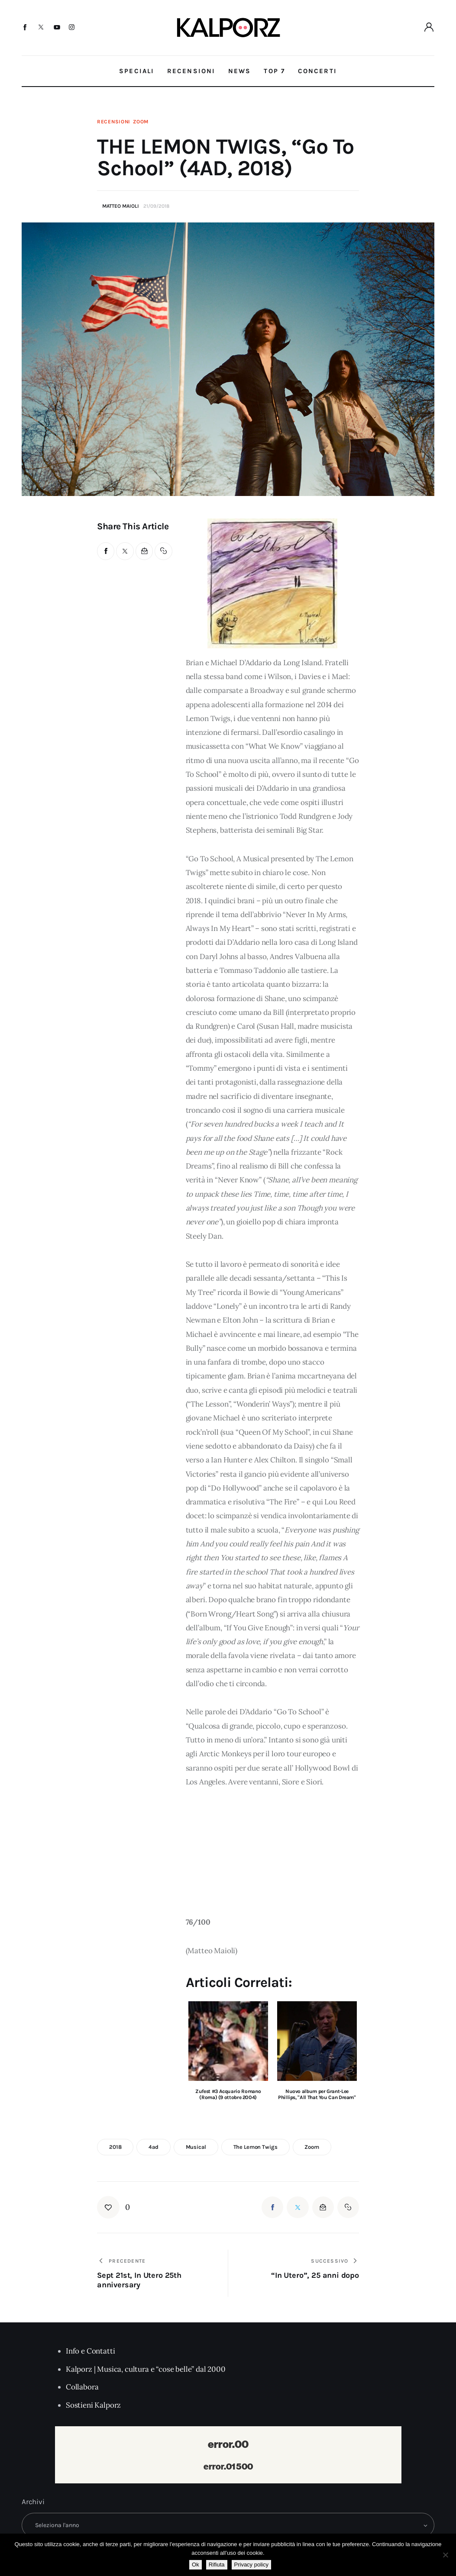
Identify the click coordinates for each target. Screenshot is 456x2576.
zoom (311, 2147)
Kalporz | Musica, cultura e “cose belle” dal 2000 (146, 2369)
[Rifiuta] (445, 2554)
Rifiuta (217, 2564)
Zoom (141, 122)
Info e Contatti (90, 2351)
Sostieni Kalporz (93, 2405)
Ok (195, 2564)
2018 (115, 2147)
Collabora (82, 2387)
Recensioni (113, 122)
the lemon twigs (255, 2147)
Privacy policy (251, 2564)
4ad (153, 2147)
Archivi (33, 2501)
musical (196, 2147)
